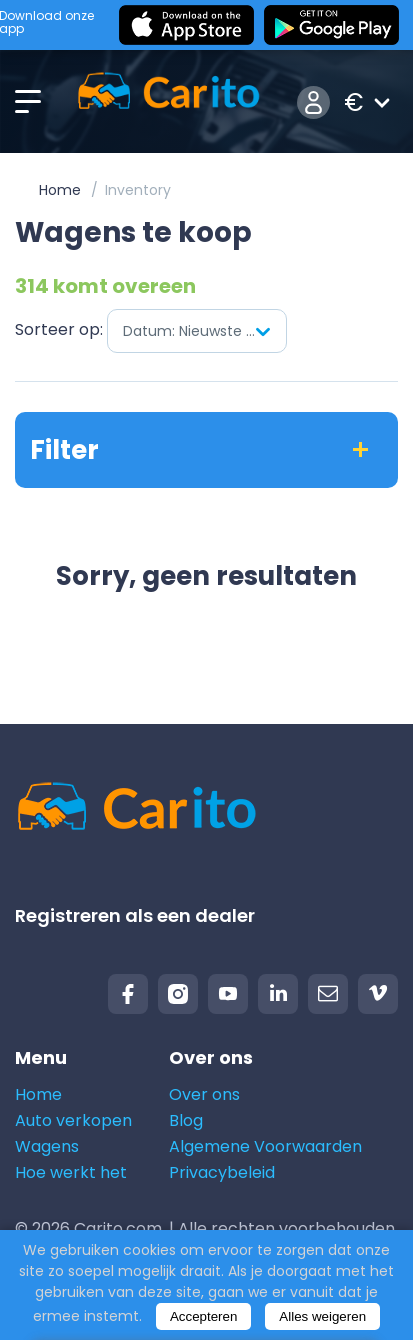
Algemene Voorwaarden (265, 1146)
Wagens (47, 1146)
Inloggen (313, 102)
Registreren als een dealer (135, 915)
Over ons (204, 1094)
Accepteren (203, 1316)
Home (60, 190)
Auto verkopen (73, 1120)
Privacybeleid (222, 1172)
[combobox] (197, 331)
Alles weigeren (322, 1316)
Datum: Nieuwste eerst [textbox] (202, 331)
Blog (186, 1120)
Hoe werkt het (71, 1172)
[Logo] (168, 102)
